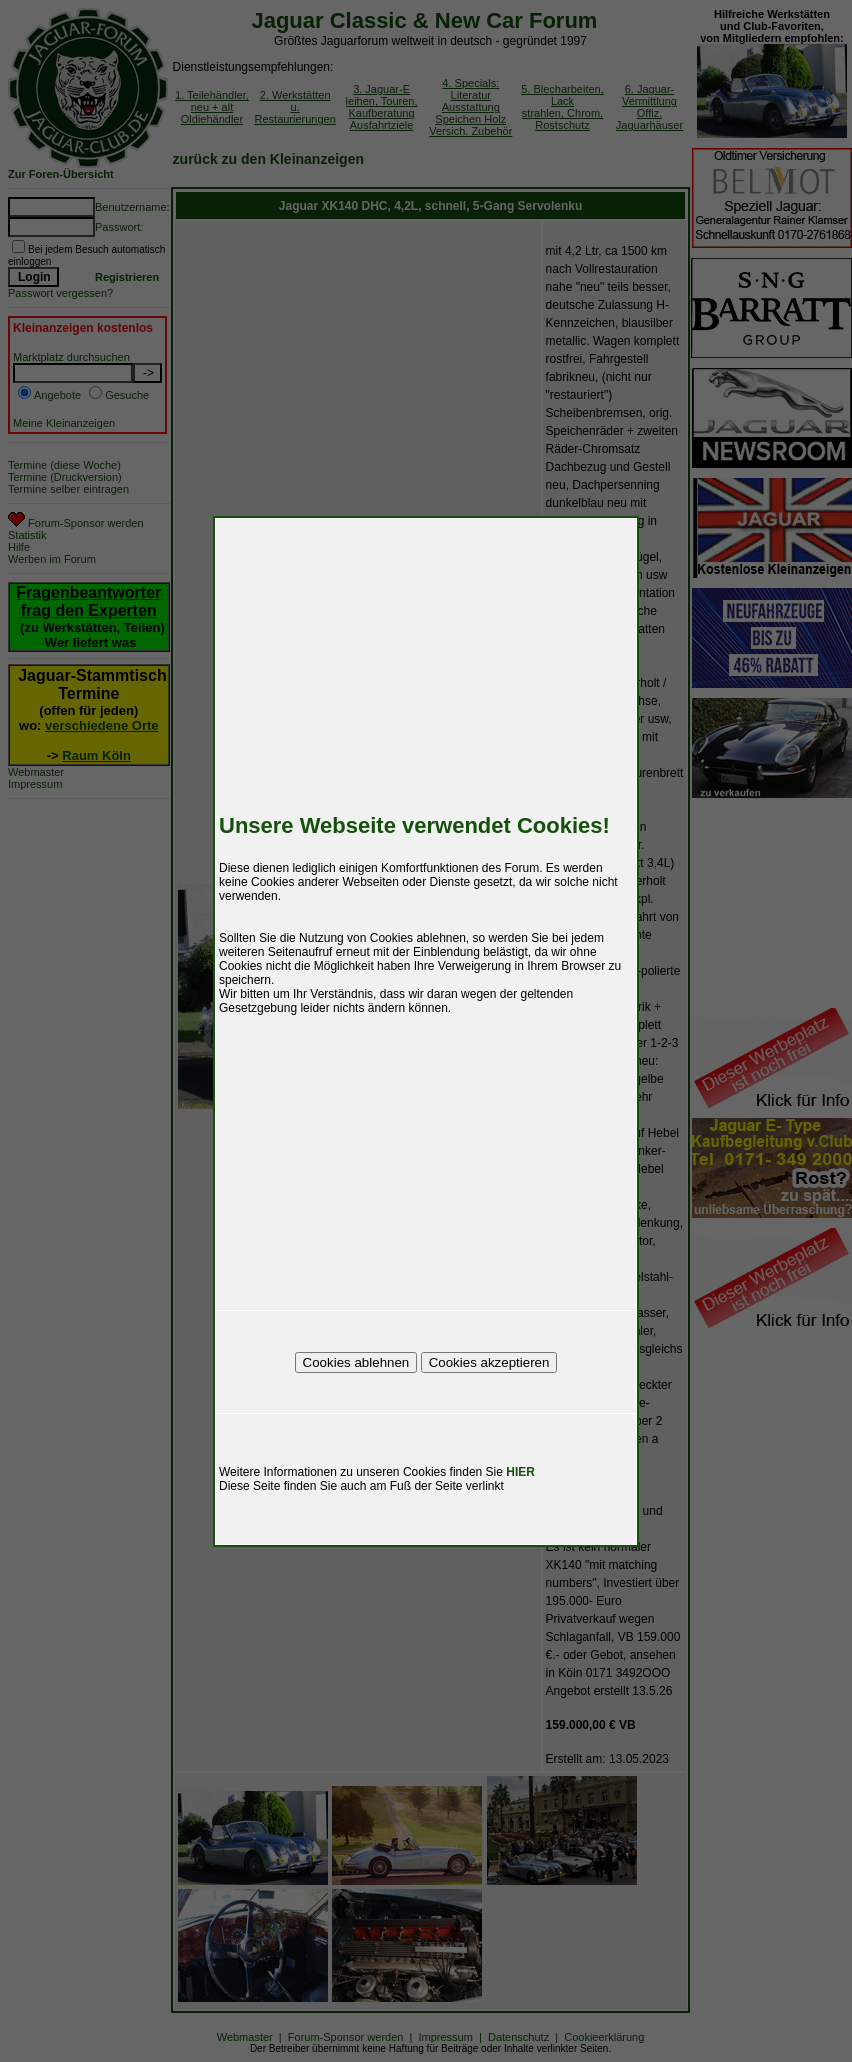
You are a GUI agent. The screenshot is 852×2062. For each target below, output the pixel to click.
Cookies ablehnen (356, 1362)
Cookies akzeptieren (489, 1362)
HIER (520, 1472)
